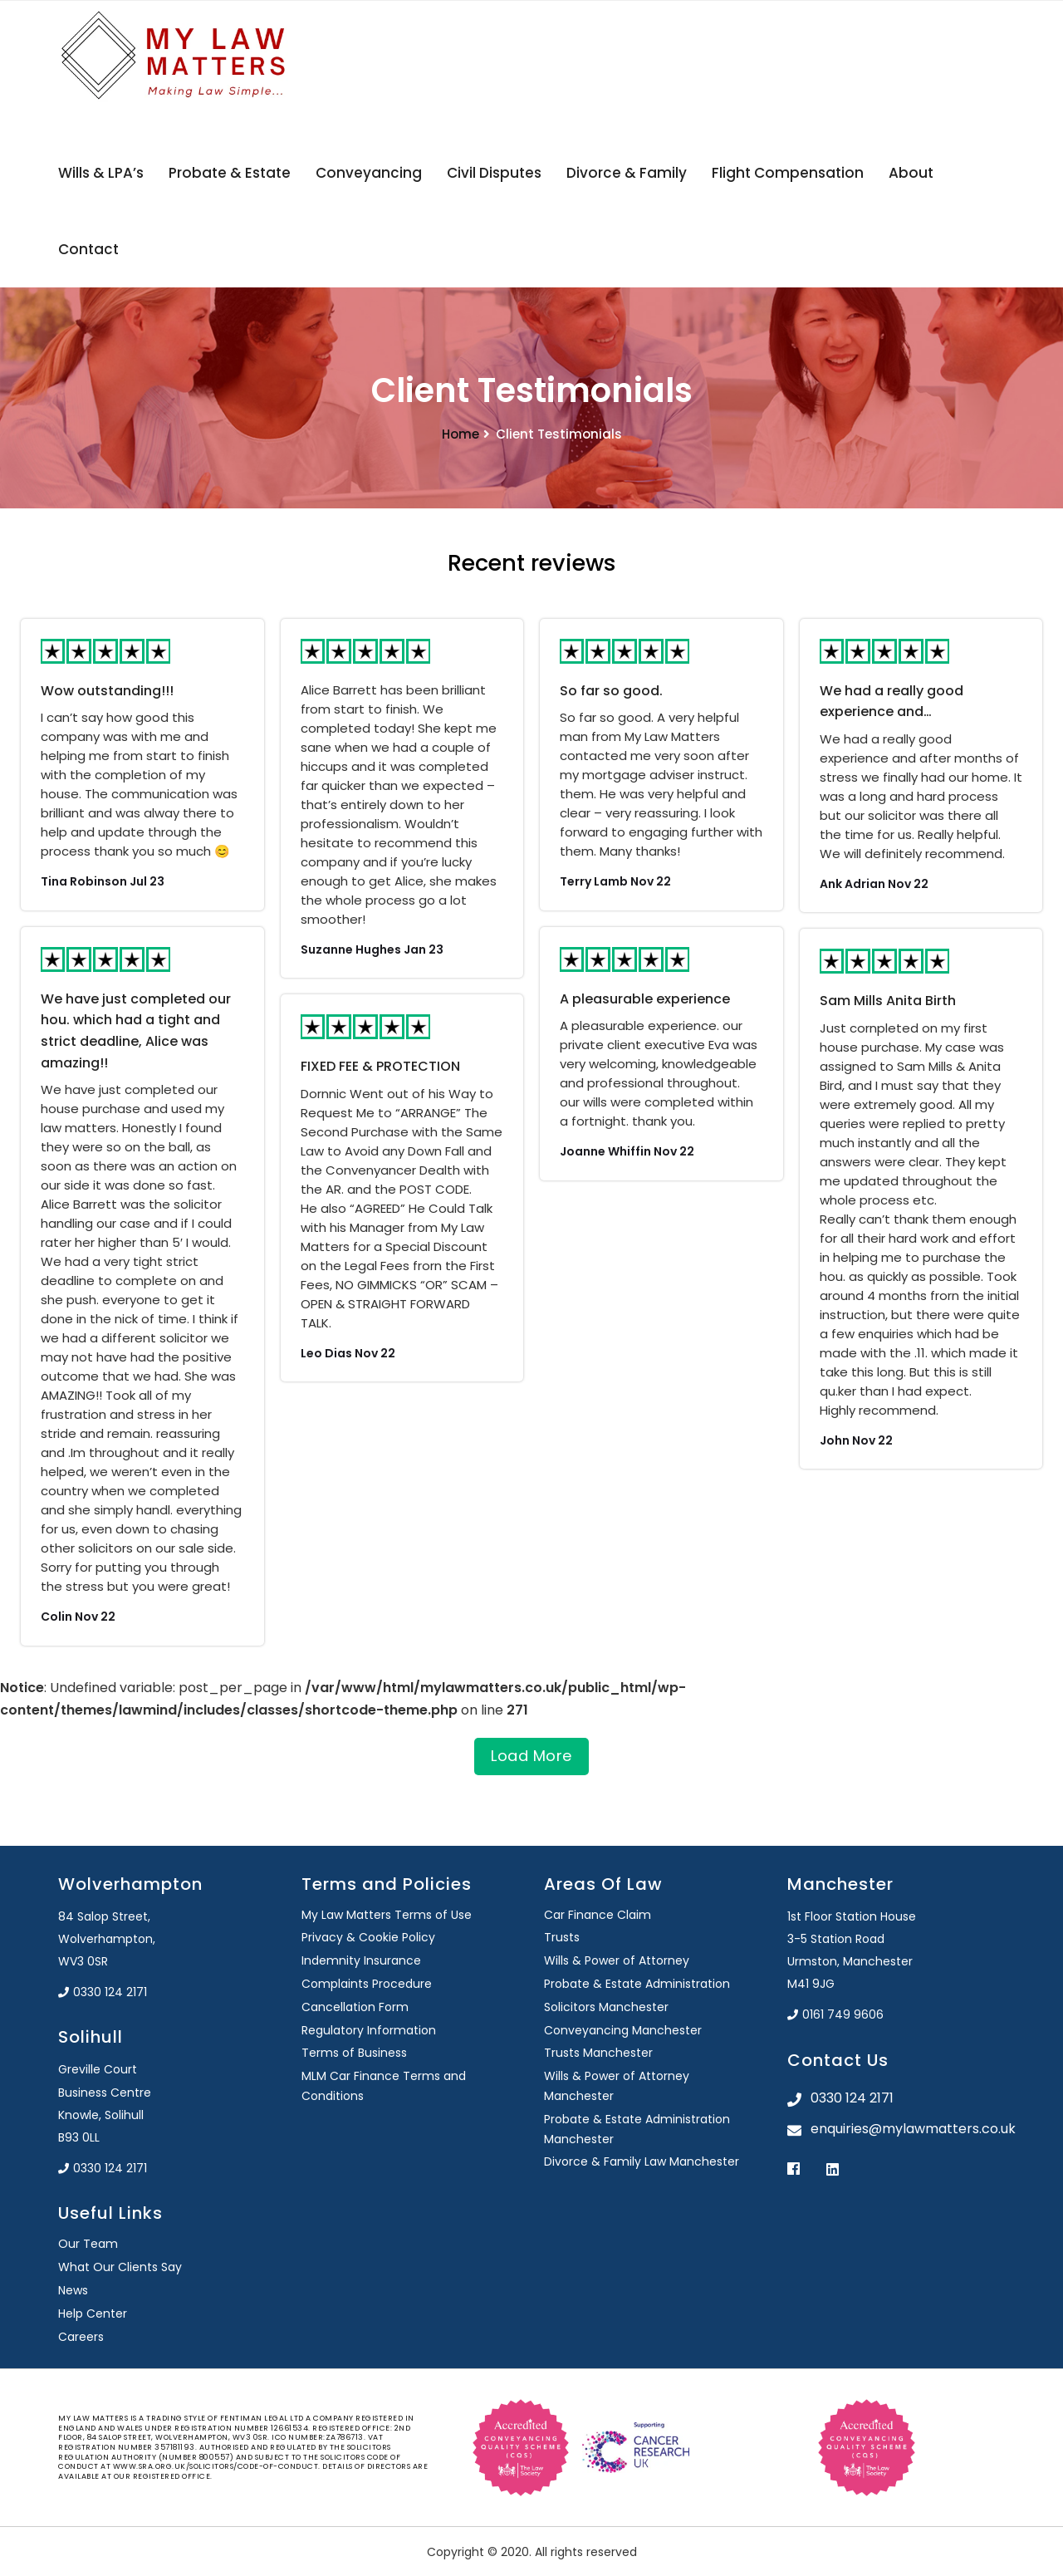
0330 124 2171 (102, 1992)
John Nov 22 (856, 1440)
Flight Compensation (788, 173)
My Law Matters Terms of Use (386, 1914)
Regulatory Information (368, 2030)
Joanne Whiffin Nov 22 (627, 1151)
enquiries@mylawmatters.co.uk (908, 2128)
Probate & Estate (230, 173)
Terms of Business (354, 2052)
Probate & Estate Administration (637, 1983)
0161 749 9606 (835, 2014)
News (73, 2290)
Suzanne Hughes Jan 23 (372, 949)
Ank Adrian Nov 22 (874, 883)
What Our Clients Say (120, 2267)
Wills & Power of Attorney (616, 1960)
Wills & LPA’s (101, 173)
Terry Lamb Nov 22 (615, 881)
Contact (88, 249)
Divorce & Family (626, 173)
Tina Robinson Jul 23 (102, 881)
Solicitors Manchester (606, 2007)
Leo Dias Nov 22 (348, 1353)
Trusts (562, 1937)
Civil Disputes (494, 173)
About (911, 173)
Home (460, 434)
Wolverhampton (130, 1884)
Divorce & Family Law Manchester (641, 2161)
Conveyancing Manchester (623, 2030)
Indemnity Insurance (361, 1960)
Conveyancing (369, 173)
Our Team (88, 2243)
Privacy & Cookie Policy (368, 1937)
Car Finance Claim (597, 1914)
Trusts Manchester (598, 2052)
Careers (81, 2336)
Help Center (92, 2313)
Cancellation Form (355, 2007)
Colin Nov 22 (78, 1616)
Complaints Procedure (366, 1983)
